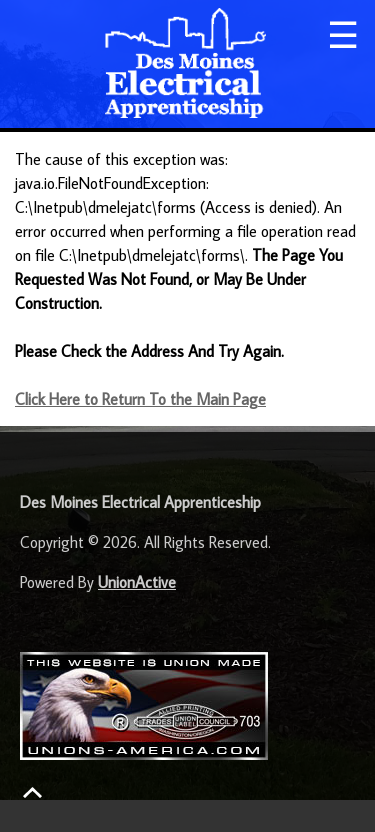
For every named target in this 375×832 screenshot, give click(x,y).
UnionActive (137, 582)
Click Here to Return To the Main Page (140, 399)
